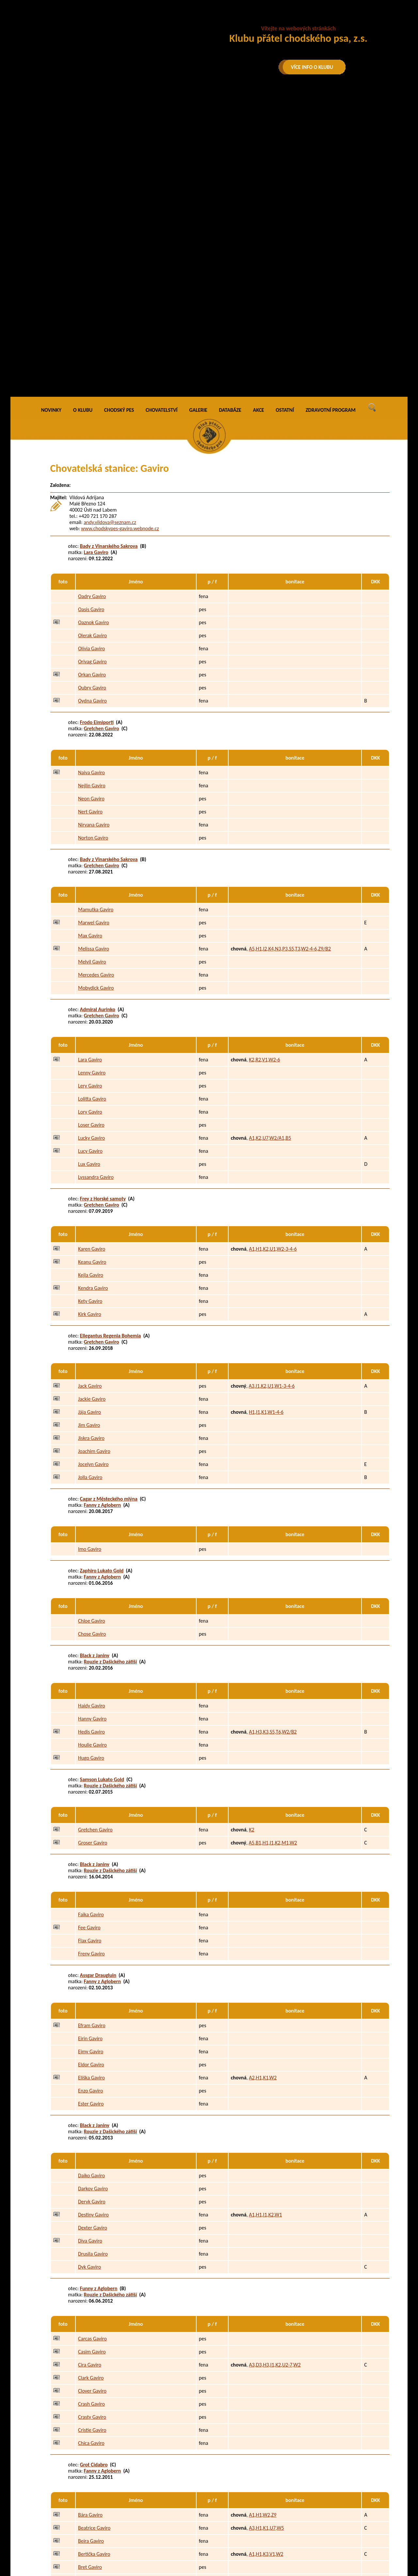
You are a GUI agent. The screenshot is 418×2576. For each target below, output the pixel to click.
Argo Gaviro (90, 2423)
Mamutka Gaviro (95, 615)
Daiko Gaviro (91, 1881)
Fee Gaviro (89, 1633)
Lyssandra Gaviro (96, 883)
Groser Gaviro (92, 1548)
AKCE (258, 116)
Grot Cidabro (94, 2170)
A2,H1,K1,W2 (263, 1783)
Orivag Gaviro (92, 367)
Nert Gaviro (90, 517)
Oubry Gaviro (92, 393)
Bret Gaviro (90, 2273)
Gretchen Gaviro (101, 434)
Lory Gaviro (90, 817)
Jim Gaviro (89, 1131)
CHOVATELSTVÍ (162, 116)
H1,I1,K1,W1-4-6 (266, 1118)
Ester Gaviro (91, 1809)
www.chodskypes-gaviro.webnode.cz (120, 234)
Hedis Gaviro (91, 1437)
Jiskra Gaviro (91, 1144)
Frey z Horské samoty (103, 904)
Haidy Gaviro (91, 1411)
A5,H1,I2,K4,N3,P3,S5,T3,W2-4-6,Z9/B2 (290, 654)
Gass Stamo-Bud (97, 2307)
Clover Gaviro (92, 2096)
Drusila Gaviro (93, 1959)
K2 (251, 1535)
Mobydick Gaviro (96, 693)
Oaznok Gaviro (93, 328)
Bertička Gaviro (94, 2260)
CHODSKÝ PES (119, 116)
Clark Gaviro (91, 2083)
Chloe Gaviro (91, 1326)
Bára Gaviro (90, 2220)
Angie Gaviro (91, 2384)
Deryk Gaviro (91, 1907)
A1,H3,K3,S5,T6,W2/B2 (273, 1437)
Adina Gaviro (91, 2357)
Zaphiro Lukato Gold (102, 1276)
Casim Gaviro (92, 2057)
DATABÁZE (230, 116)
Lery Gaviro (90, 791)
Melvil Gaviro (92, 667)
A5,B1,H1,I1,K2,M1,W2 (273, 1548)
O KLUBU (82, 116)
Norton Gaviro (93, 543)
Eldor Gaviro (91, 1770)
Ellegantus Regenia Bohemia (110, 1041)
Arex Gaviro (90, 2410)
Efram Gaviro (91, 1731)
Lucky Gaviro (91, 844)
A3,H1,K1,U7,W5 (266, 2233)
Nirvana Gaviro (93, 530)
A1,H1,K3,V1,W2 (266, 2260)
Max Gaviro (90, 641)
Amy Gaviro (90, 2371)
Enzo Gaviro (90, 1796)
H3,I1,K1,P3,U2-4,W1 (271, 2371)
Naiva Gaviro (91, 478)
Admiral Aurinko (97, 715)
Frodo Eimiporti (97, 427)
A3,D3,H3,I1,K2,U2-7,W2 (274, 2070)
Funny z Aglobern (99, 1994)
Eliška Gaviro (91, 1783)
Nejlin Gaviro (91, 491)
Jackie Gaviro (91, 1105)
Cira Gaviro (89, 2070)
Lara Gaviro (96, 258)
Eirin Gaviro (90, 1744)
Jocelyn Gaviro (93, 1170)
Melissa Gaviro (93, 654)
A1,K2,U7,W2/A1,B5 (270, 844)
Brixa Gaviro (91, 2286)
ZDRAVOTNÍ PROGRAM (331, 116)
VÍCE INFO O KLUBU (312, 67)
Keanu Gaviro (92, 967)
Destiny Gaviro (93, 1920)
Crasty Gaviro (92, 2123)
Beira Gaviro (91, 2247)
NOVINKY (51, 116)
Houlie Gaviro (92, 1450)
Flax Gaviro (89, 1646)
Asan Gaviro (90, 2436)
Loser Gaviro (91, 830)
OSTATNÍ (285, 116)
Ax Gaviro (88, 2449)
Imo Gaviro (89, 1255)
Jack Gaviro (90, 1091)
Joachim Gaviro (94, 1157)
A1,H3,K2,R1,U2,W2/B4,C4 (277, 2384)
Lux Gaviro (89, 870)
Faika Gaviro (91, 1620)
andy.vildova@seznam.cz (110, 227)
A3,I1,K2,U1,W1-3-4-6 (272, 1091)
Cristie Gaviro (92, 2136)
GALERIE (198, 116)
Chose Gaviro (92, 1339)
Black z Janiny (94, 1361)
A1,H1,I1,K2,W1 (265, 1920)
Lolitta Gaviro (92, 804)
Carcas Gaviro (92, 2044)
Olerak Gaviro (92, 341)
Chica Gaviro (91, 2149)
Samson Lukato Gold (102, 1485)
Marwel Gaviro (93, 628)
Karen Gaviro (91, 954)
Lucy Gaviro (90, 857)
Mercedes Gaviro (96, 680)
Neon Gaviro (91, 504)
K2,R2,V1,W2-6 (264, 765)
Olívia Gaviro (91, 354)
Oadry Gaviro (92, 302)
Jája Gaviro (89, 1118)
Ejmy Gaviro (90, 1757)
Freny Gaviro (91, 1659)
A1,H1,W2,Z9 (262, 2220)
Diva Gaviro (90, 1946)
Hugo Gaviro (91, 1463)
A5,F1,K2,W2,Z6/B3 (269, 2423)
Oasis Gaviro (91, 315)
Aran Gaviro (90, 2397)
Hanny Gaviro (92, 1424)
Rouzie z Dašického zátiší (110, 1367)
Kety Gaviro (90, 1007)
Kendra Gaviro (93, 994)
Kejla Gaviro (90, 981)
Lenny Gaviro (91, 778)
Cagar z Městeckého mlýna (108, 1204)
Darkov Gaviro (93, 1894)
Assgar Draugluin (98, 1680)
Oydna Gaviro (92, 406)
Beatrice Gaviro (94, 2233)
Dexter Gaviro (92, 1933)
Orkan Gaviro (92, 380)
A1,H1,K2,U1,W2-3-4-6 (273, 954)
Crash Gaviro (91, 2109)
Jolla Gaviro (90, 1183)
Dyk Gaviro (89, 1972)
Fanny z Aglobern (102, 1210)
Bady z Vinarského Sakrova (109, 251)
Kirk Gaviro (89, 1020)
